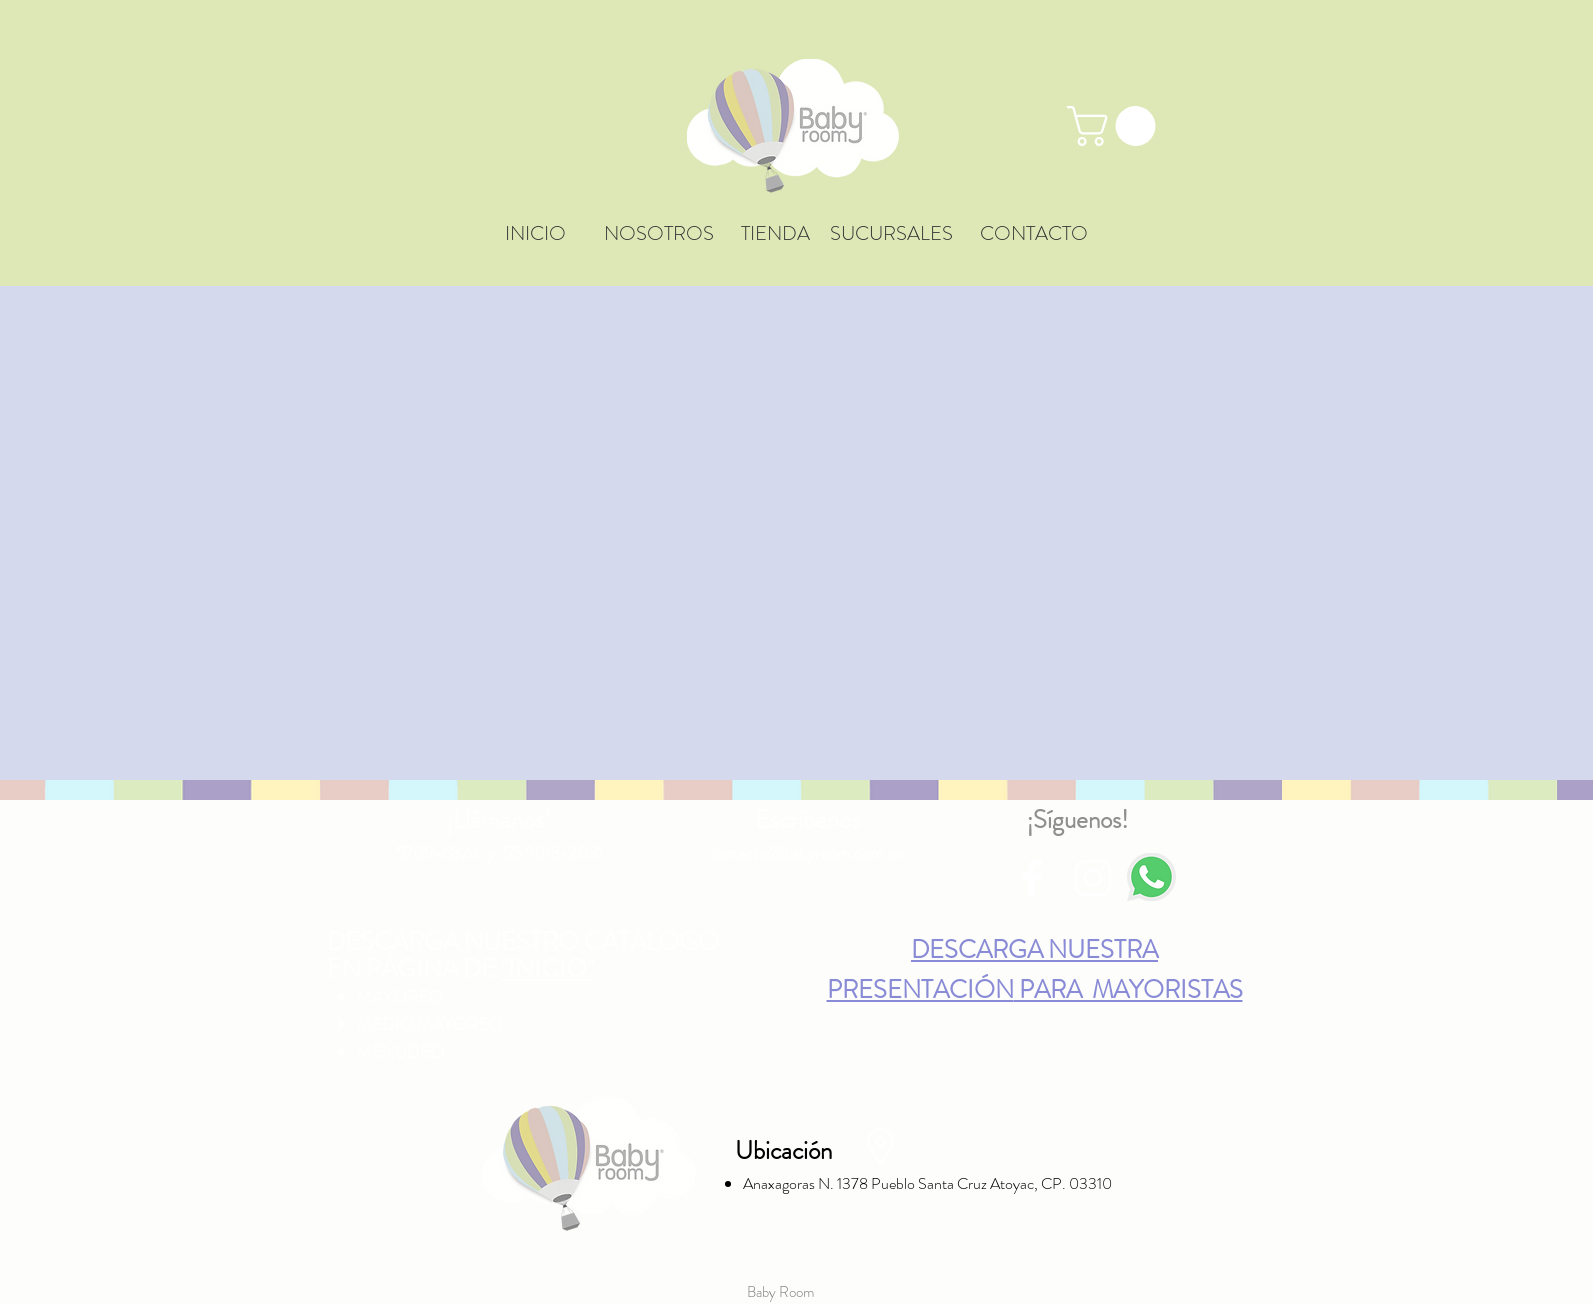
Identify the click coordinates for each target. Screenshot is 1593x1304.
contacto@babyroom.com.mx (807, 853)
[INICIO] (536, 234)
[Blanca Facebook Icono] (1032, 878)
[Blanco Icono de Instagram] (1093, 878)
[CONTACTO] (1034, 234)
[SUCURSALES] (892, 234)
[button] (1116, 126)
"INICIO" (547, 969)
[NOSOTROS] (659, 234)
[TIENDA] (775, 234)
